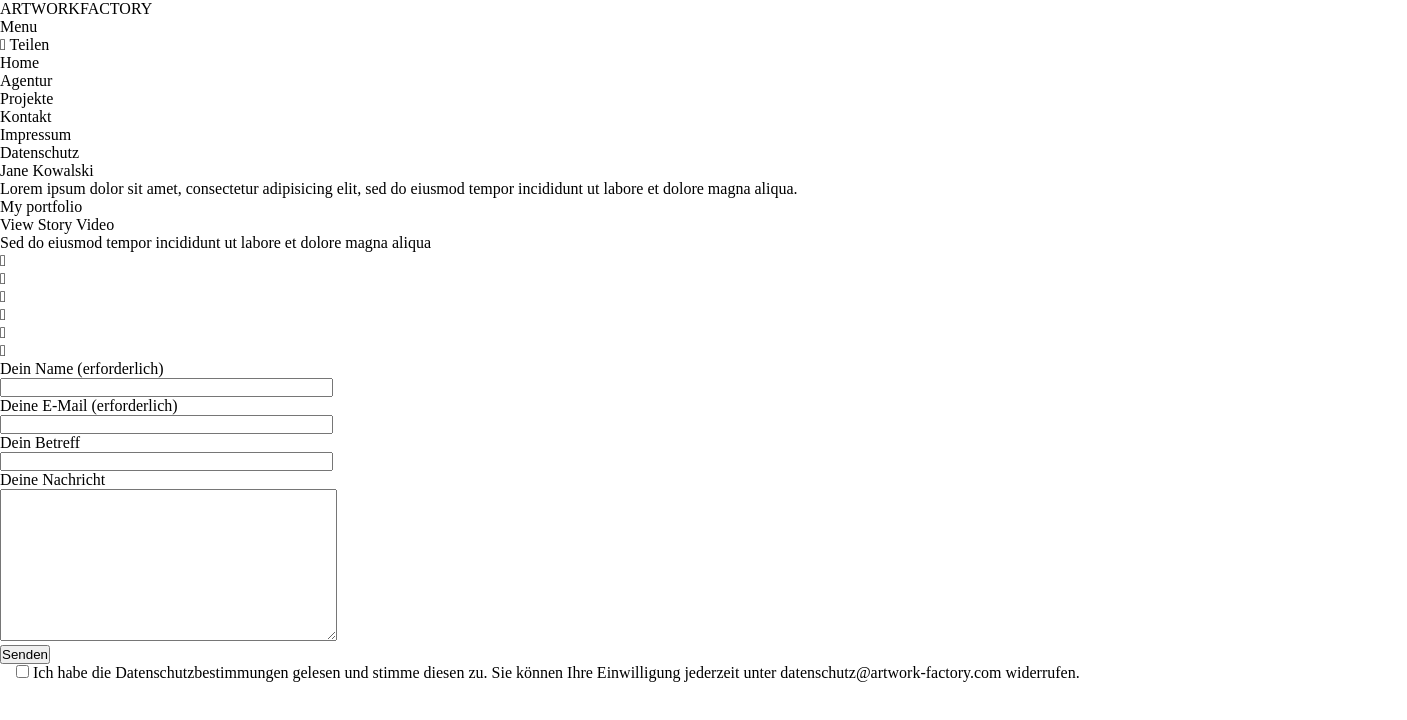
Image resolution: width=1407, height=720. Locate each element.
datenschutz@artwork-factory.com (890, 702)
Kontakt (26, 116)
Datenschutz (39, 152)
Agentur (26, 80)
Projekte (26, 98)
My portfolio (41, 206)
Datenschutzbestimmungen (201, 702)
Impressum (35, 134)
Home (19, 62)
